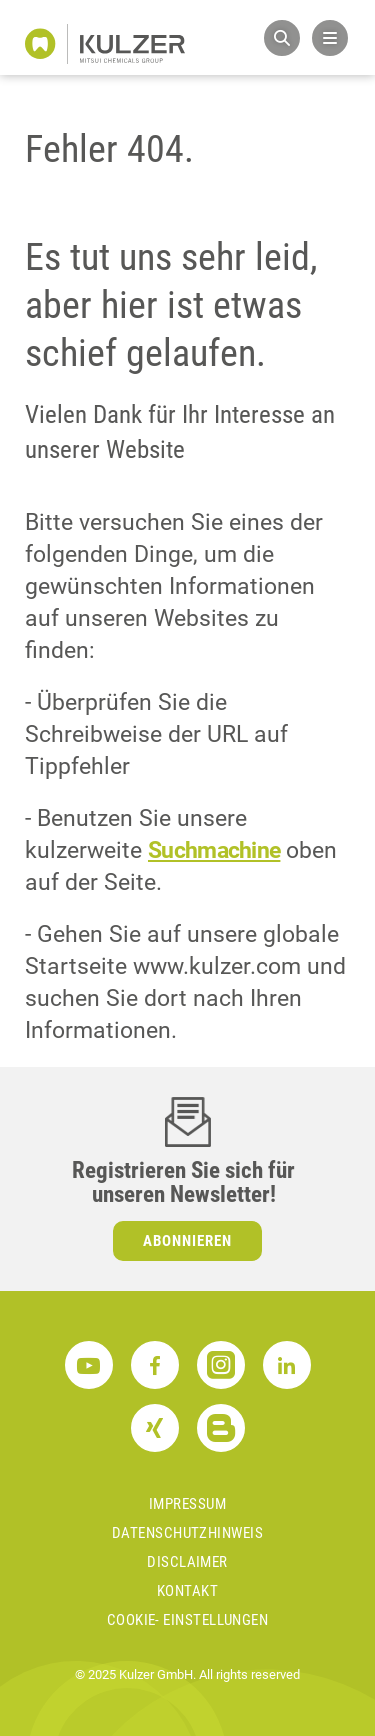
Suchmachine (214, 850)
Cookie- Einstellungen (187, 1620)
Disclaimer (187, 1562)
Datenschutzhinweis (187, 1533)
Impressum (187, 1504)
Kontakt (187, 1591)
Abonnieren (187, 1241)
